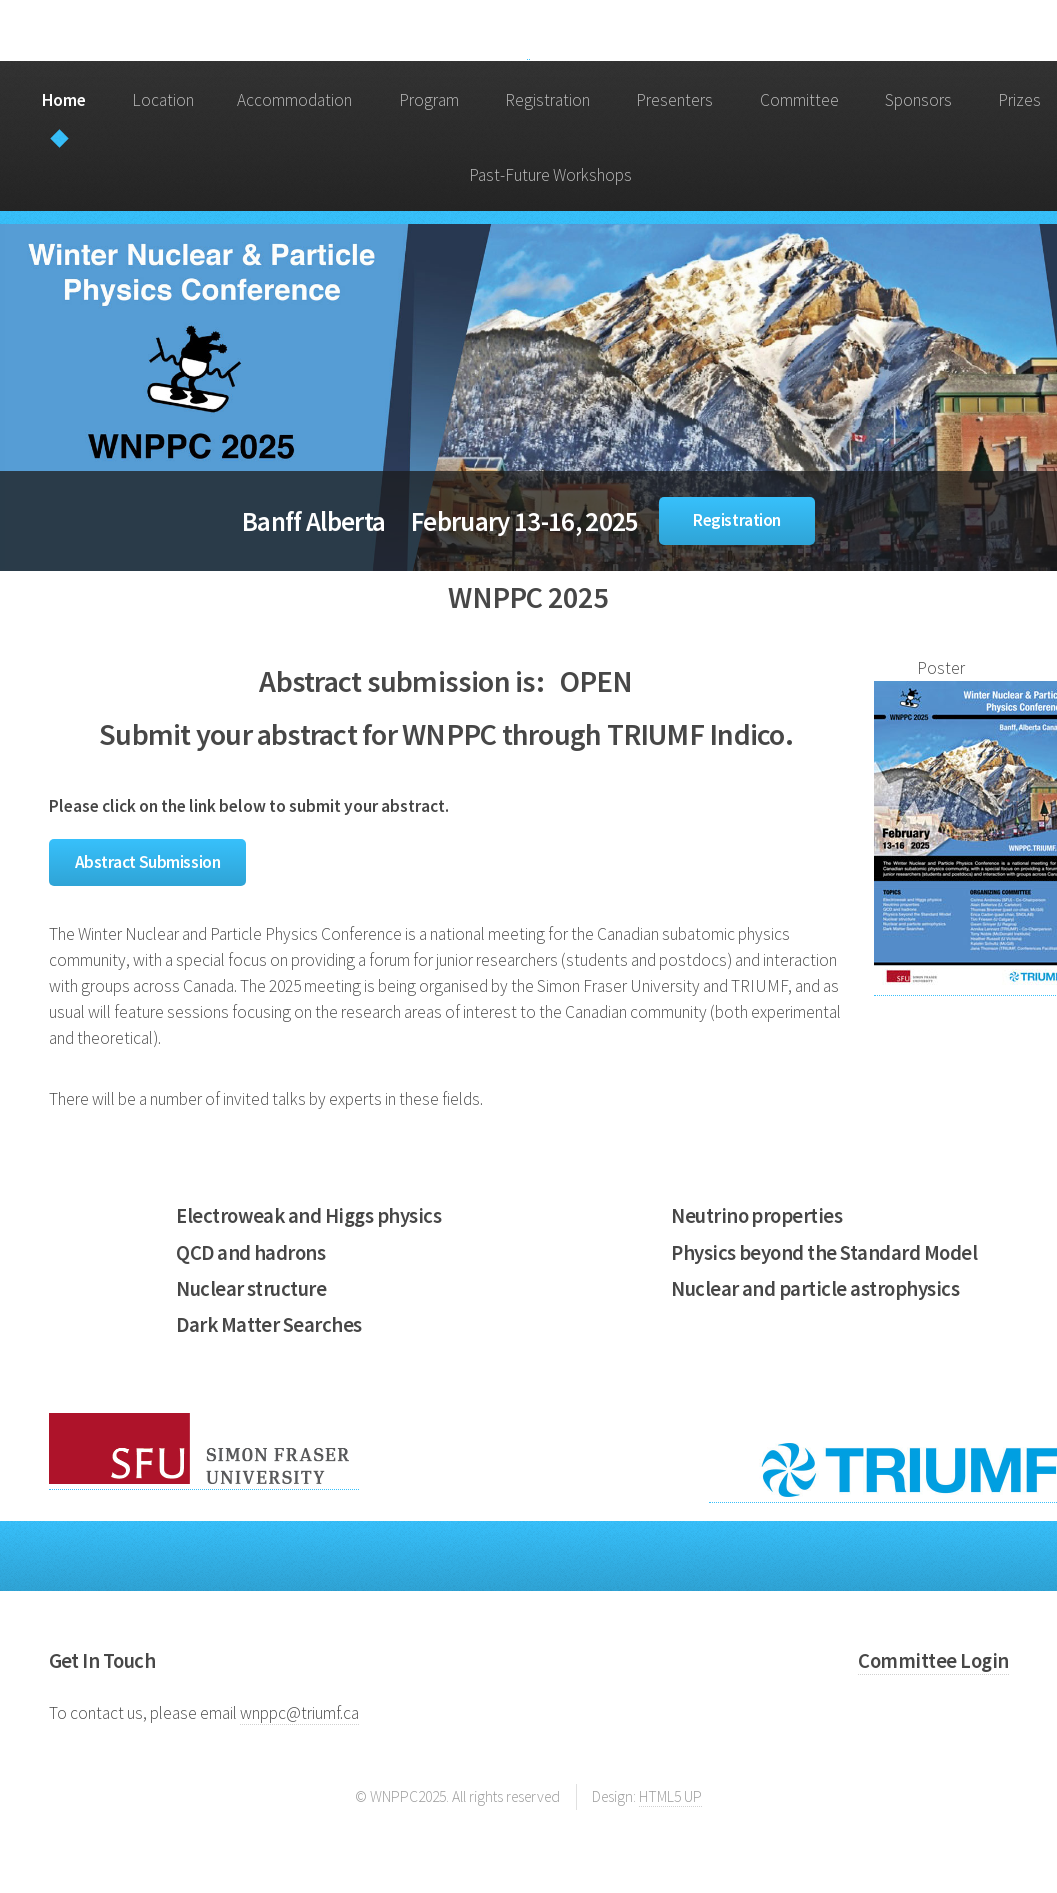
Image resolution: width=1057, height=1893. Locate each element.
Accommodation (294, 100)
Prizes (1019, 100)
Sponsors (918, 100)
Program (429, 100)
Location (163, 100)
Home (64, 100)
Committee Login (933, 1661)
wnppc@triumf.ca (299, 1713)
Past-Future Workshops (550, 175)
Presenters (674, 100)
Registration (547, 100)
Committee (799, 100)
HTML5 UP (670, 1796)
